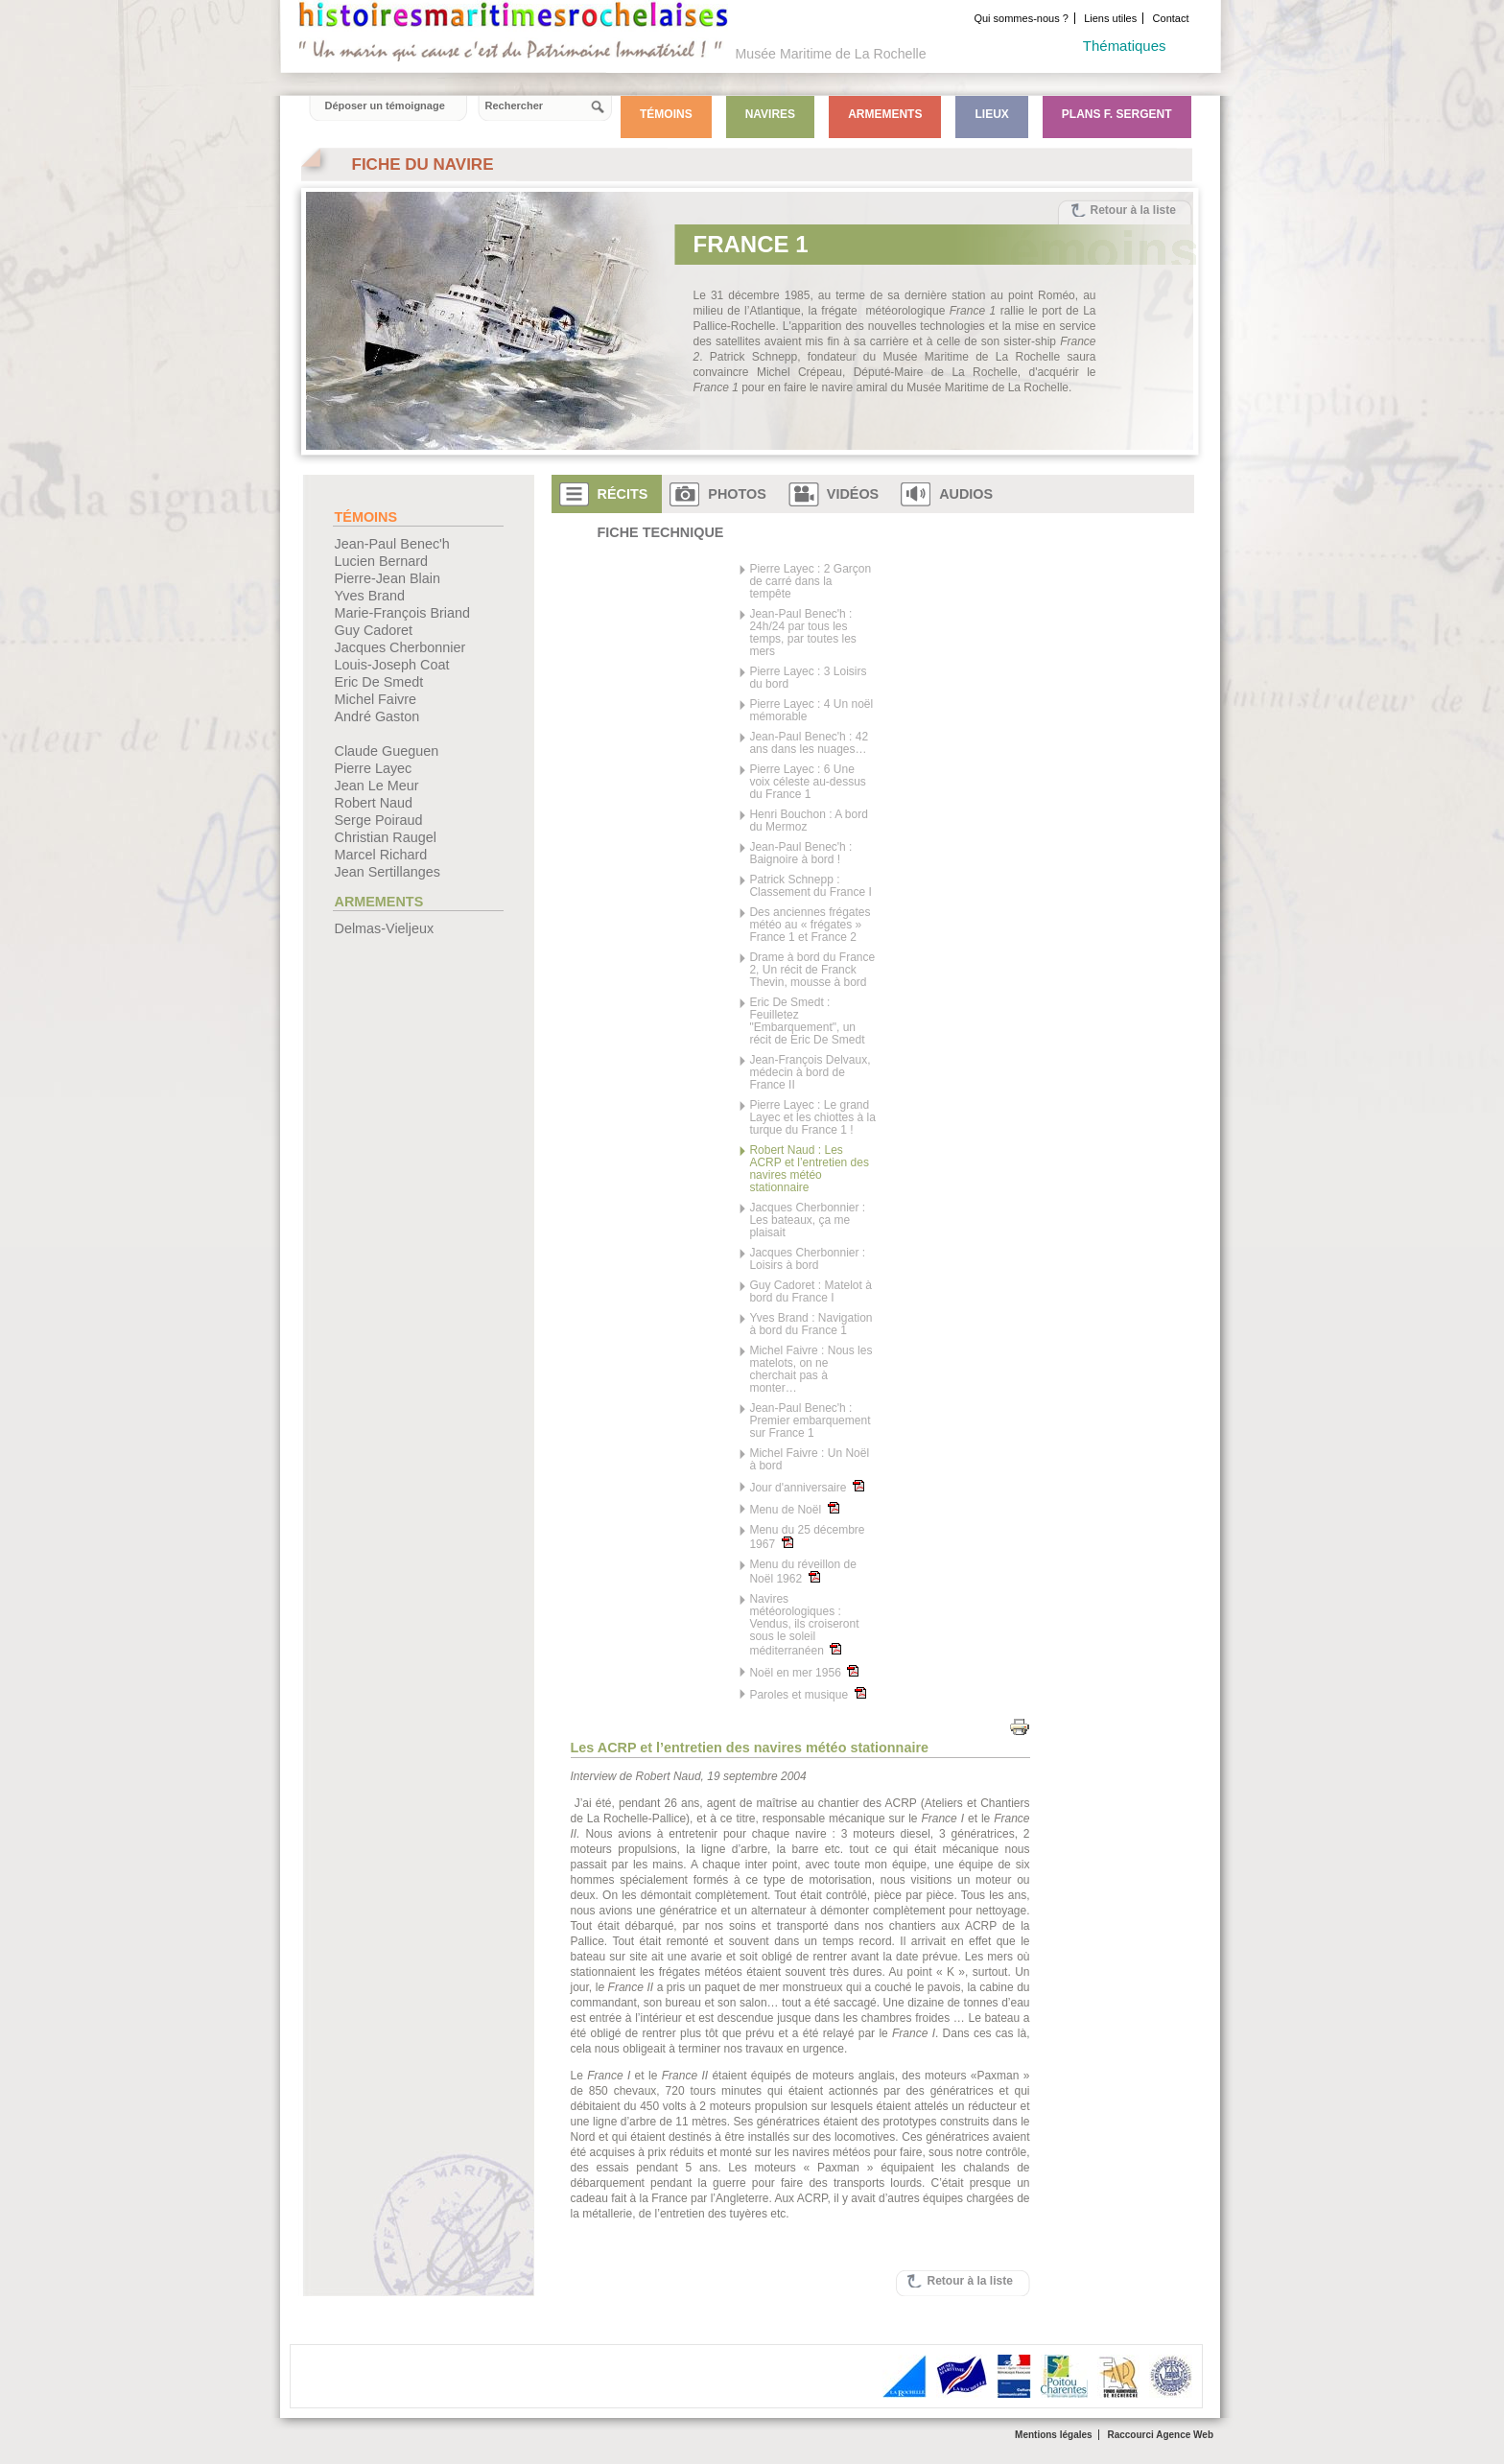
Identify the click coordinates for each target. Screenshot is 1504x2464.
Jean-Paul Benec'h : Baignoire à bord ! (800, 853)
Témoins (666, 114)
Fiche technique (661, 532)
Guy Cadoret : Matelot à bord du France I (810, 1291)
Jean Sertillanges (387, 872)
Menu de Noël (793, 1509)
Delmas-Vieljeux (385, 928)
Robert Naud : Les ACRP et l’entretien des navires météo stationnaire (809, 1169)
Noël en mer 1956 (803, 1672)
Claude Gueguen (387, 751)
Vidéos (853, 494)
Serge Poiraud (379, 820)
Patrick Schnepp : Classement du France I (810, 886)
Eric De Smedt (379, 682)
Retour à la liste (1133, 210)
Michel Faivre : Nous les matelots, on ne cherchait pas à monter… (810, 1370)
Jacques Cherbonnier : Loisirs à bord (807, 1259)
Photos (737, 494)
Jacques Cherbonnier (400, 647)
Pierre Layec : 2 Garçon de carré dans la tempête (810, 581)
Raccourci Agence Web (1160, 2434)
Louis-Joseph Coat (392, 664)
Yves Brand (370, 595)
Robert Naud (374, 802)
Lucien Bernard (382, 561)
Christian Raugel (385, 837)
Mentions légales (1054, 2434)
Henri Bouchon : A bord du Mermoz (808, 821)
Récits (623, 494)
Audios (966, 494)
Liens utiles (1110, 18)
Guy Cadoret (374, 630)
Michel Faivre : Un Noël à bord (809, 1459)
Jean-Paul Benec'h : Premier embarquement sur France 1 (809, 1421)
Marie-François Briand (403, 613)
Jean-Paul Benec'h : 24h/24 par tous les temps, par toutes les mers (802, 633)
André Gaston (377, 716)
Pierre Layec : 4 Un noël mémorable (811, 710)
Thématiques (1124, 45)
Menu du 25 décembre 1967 (806, 1537)
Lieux (991, 114)
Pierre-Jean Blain (387, 578)
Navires (770, 114)
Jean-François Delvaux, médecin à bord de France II (809, 1072)
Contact (1171, 18)
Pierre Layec (373, 768)
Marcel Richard (381, 854)
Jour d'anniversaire (806, 1487)
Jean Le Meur (377, 785)
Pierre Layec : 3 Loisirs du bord (807, 678)
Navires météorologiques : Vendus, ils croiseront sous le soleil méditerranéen (803, 1625)
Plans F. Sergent (1117, 114)
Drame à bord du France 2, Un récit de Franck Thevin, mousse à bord (812, 970)
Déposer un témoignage (385, 105)
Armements (885, 114)
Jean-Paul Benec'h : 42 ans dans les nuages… (808, 743)
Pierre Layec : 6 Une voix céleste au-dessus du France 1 (807, 782)
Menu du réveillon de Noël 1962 (802, 1572)
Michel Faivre (376, 699)
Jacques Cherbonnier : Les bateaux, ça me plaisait (807, 1220)
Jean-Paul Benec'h (392, 543)
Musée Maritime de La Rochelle (831, 53)
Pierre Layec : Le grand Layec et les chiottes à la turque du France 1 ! (812, 1118)
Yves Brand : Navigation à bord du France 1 (810, 1324)
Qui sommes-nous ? (1021, 18)
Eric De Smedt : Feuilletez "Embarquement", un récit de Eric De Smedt (806, 1021)
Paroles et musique (807, 1694)
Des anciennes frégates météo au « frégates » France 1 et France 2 (809, 925)
